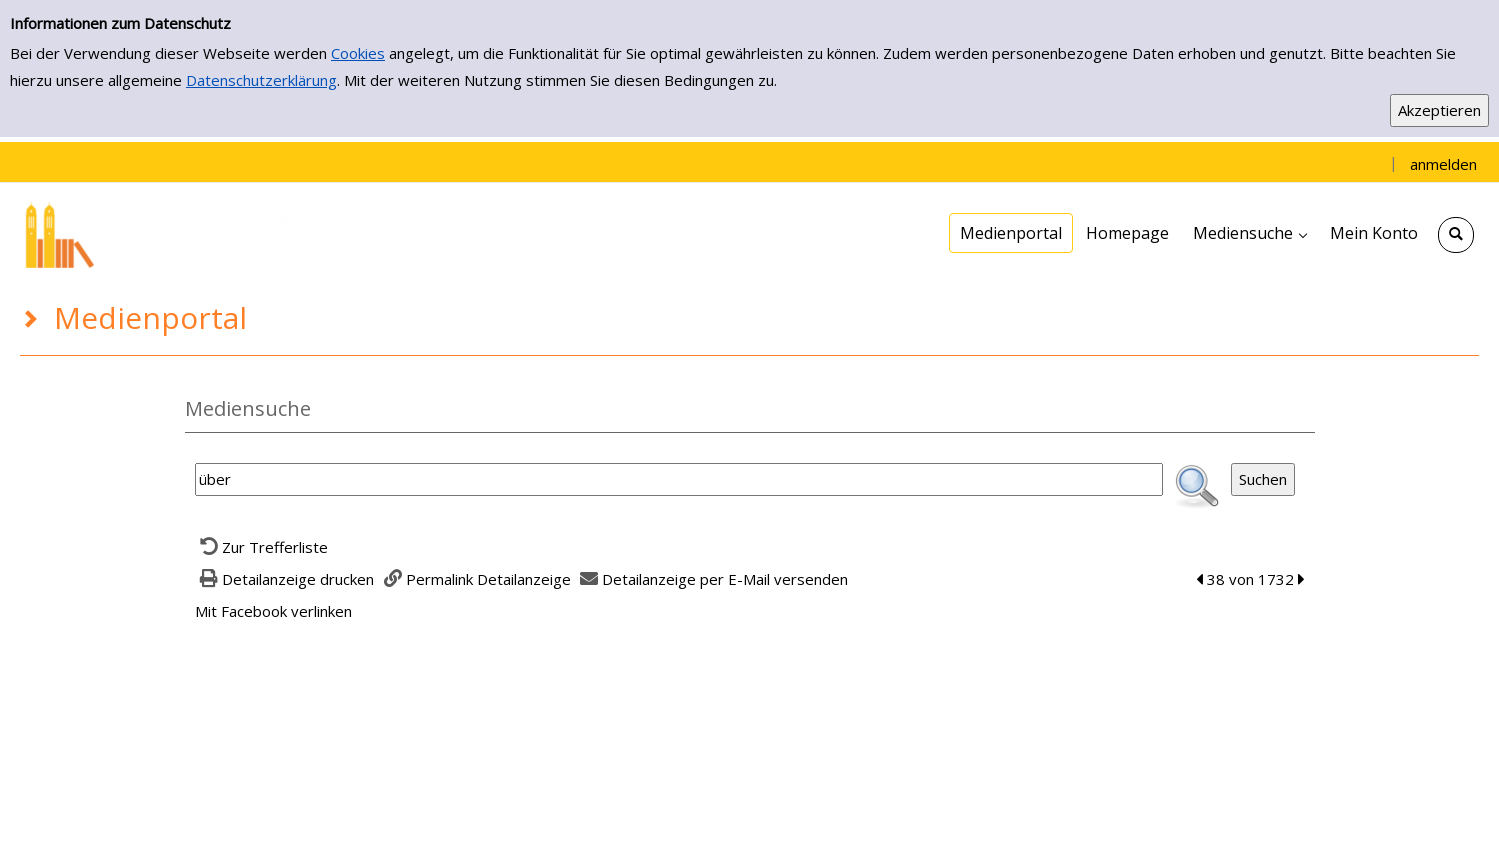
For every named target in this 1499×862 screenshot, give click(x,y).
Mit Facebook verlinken (273, 611)
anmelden (1443, 164)
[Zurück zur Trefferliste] (262, 547)
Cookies (358, 53)
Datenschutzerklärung (261, 80)
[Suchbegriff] (679, 479)
